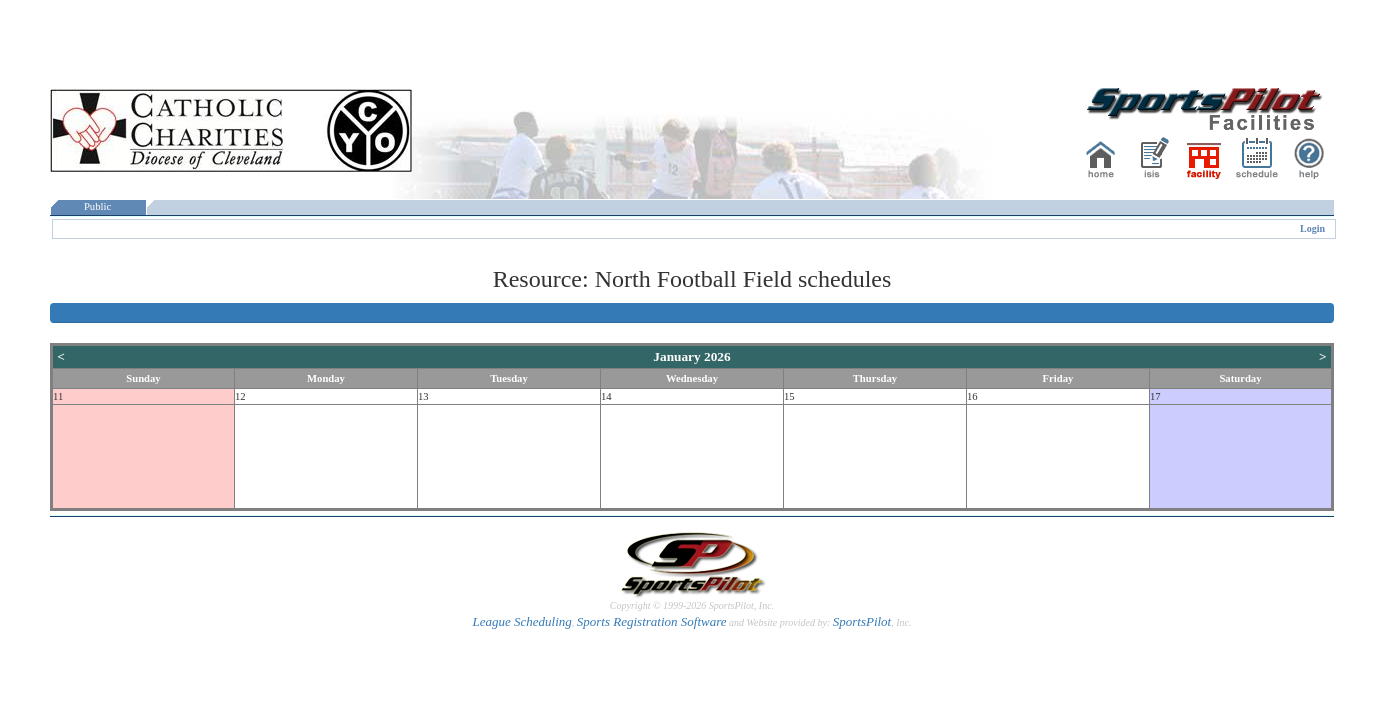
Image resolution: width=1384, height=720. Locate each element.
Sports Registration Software (652, 621)
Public (98, 206)
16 (972, 396)
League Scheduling (521, 621)
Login (1312, 228)
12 (240, 396)
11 (58, 396)
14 (606, 396)
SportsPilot (862, 621)
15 (789, 396)
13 (423, 396)
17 (1155, 396)
